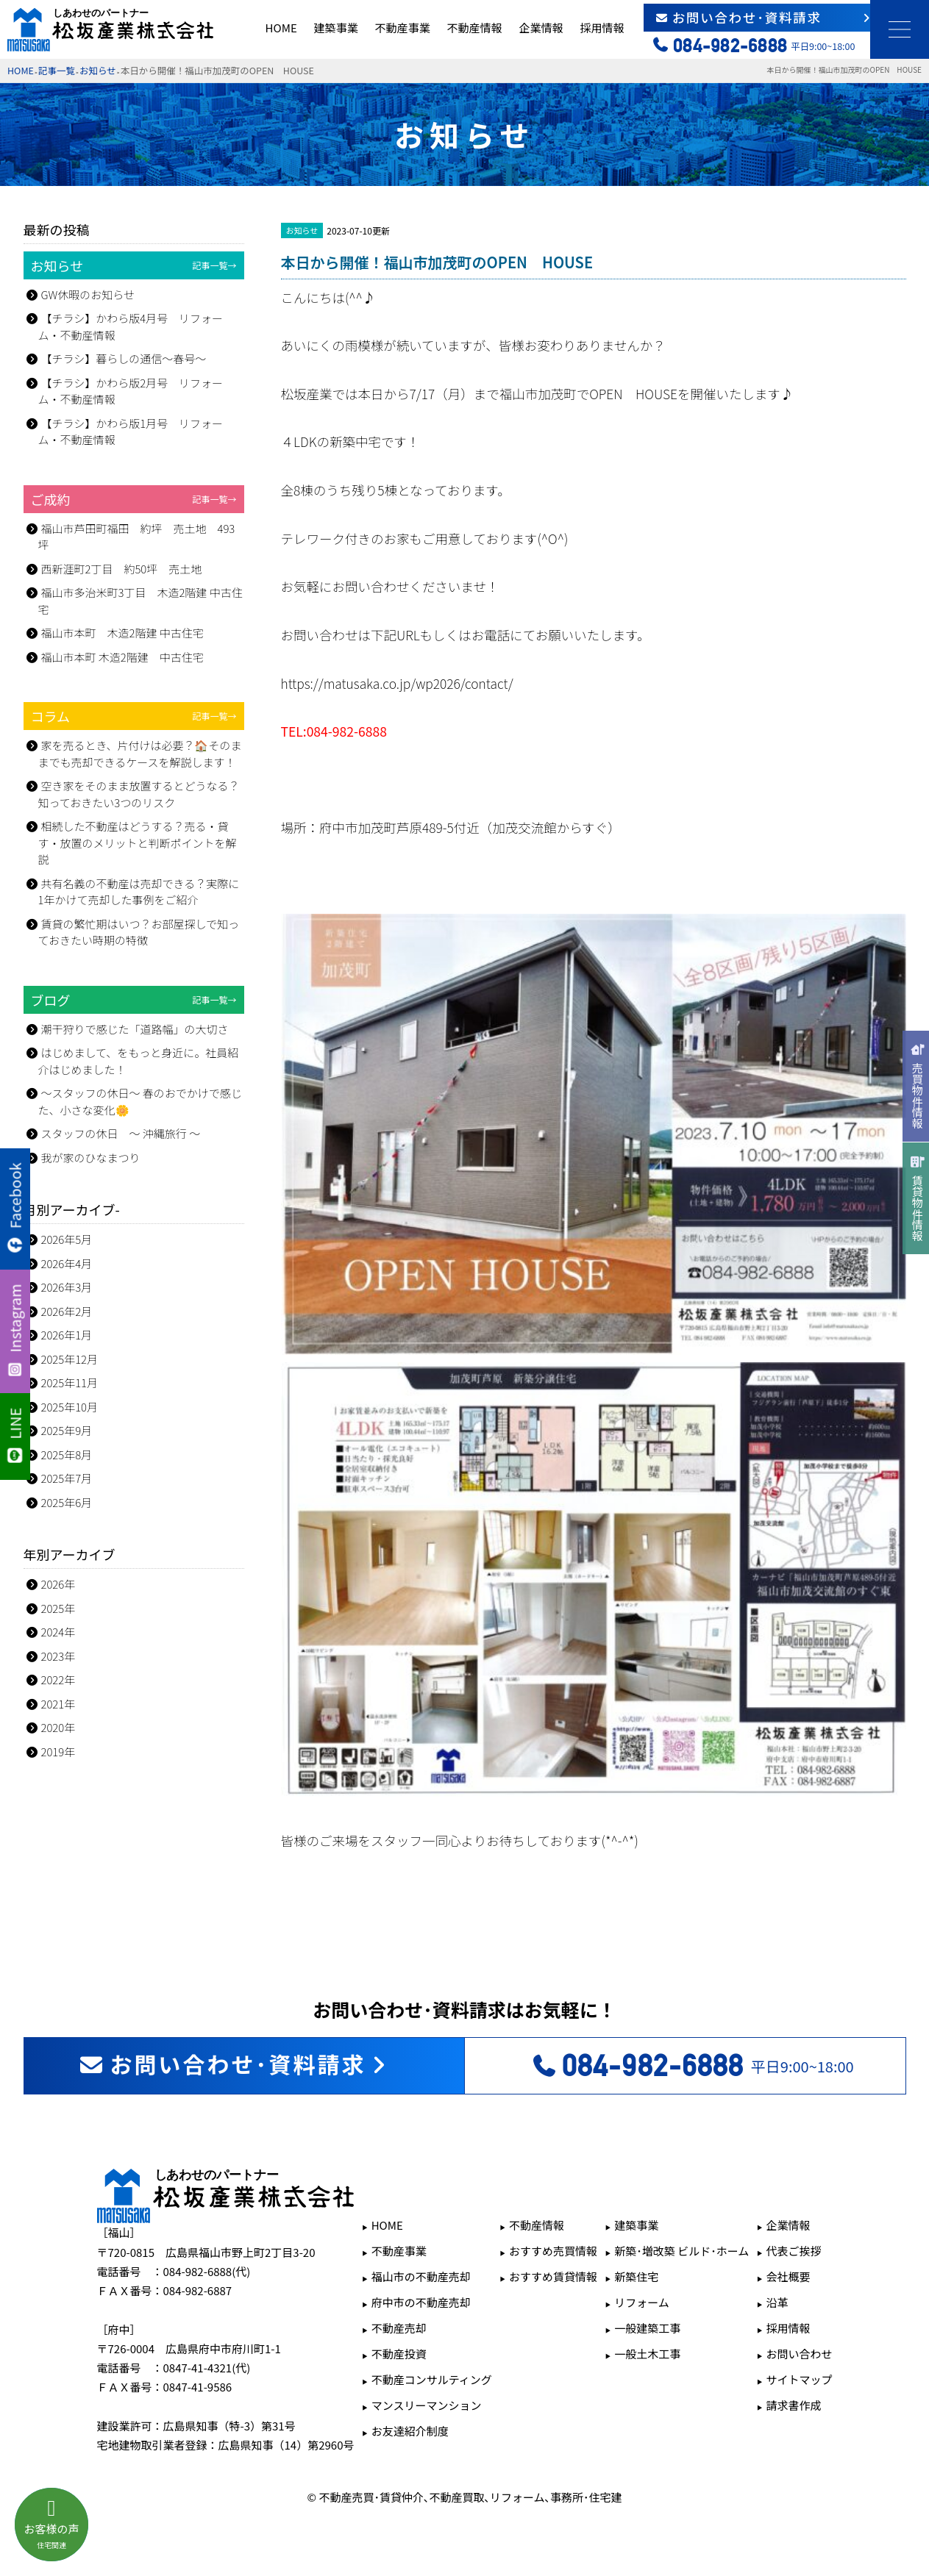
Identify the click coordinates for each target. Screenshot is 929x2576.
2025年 (58, 1608)
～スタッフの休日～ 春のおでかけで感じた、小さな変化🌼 (140, 1101)
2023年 (58, 1656)
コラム (134, 716)
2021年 (58, 1703)
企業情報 (541, 27)
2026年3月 (67, 1287)
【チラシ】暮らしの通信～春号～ (124, 358)
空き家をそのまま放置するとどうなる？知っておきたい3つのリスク (139, 794)
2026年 (58, 1584)
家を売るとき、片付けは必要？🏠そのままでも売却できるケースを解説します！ (140, 753)
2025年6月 (67, 1502)
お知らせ (97, 70)
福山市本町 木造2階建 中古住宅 (122, 632)
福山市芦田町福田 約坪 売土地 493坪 (136, 536)
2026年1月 (67, 1334)
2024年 (58, 1631)
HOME (281, 27)
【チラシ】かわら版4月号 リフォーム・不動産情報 (131, 326)
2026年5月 (67, 1239)
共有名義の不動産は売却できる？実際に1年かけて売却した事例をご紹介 (139, 892)
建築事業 (336, 27)
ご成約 (134, 499)
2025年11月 (70, 1382)
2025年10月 (70, 1406)
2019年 (58, 1751)
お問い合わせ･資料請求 (764, 17)
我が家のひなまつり (90, 1157)
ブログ (134, 999)
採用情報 (602, 27)
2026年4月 (67, 1263)
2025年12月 (70, 1359)
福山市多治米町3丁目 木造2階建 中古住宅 (140, 600)
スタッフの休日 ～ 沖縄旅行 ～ (121, 1133)
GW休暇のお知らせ (88, 294)
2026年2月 (67, 1311)
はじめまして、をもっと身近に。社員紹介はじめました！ (138, 1061)
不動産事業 (402, 27)
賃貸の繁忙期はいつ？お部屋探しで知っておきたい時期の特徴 (139, 932)
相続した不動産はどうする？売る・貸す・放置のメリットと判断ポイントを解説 (137, 842)
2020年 (58, 1727)
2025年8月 (67, 1454)
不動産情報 (474, 27)
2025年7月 (67, 1478)
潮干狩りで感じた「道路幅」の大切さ (135, 1029)
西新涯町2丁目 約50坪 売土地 (121, 568)
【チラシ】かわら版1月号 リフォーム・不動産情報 (131, 431)
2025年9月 (67, 1430)
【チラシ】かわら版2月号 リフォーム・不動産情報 (131, 391)
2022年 (58, 1679)
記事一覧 (56, 70)
